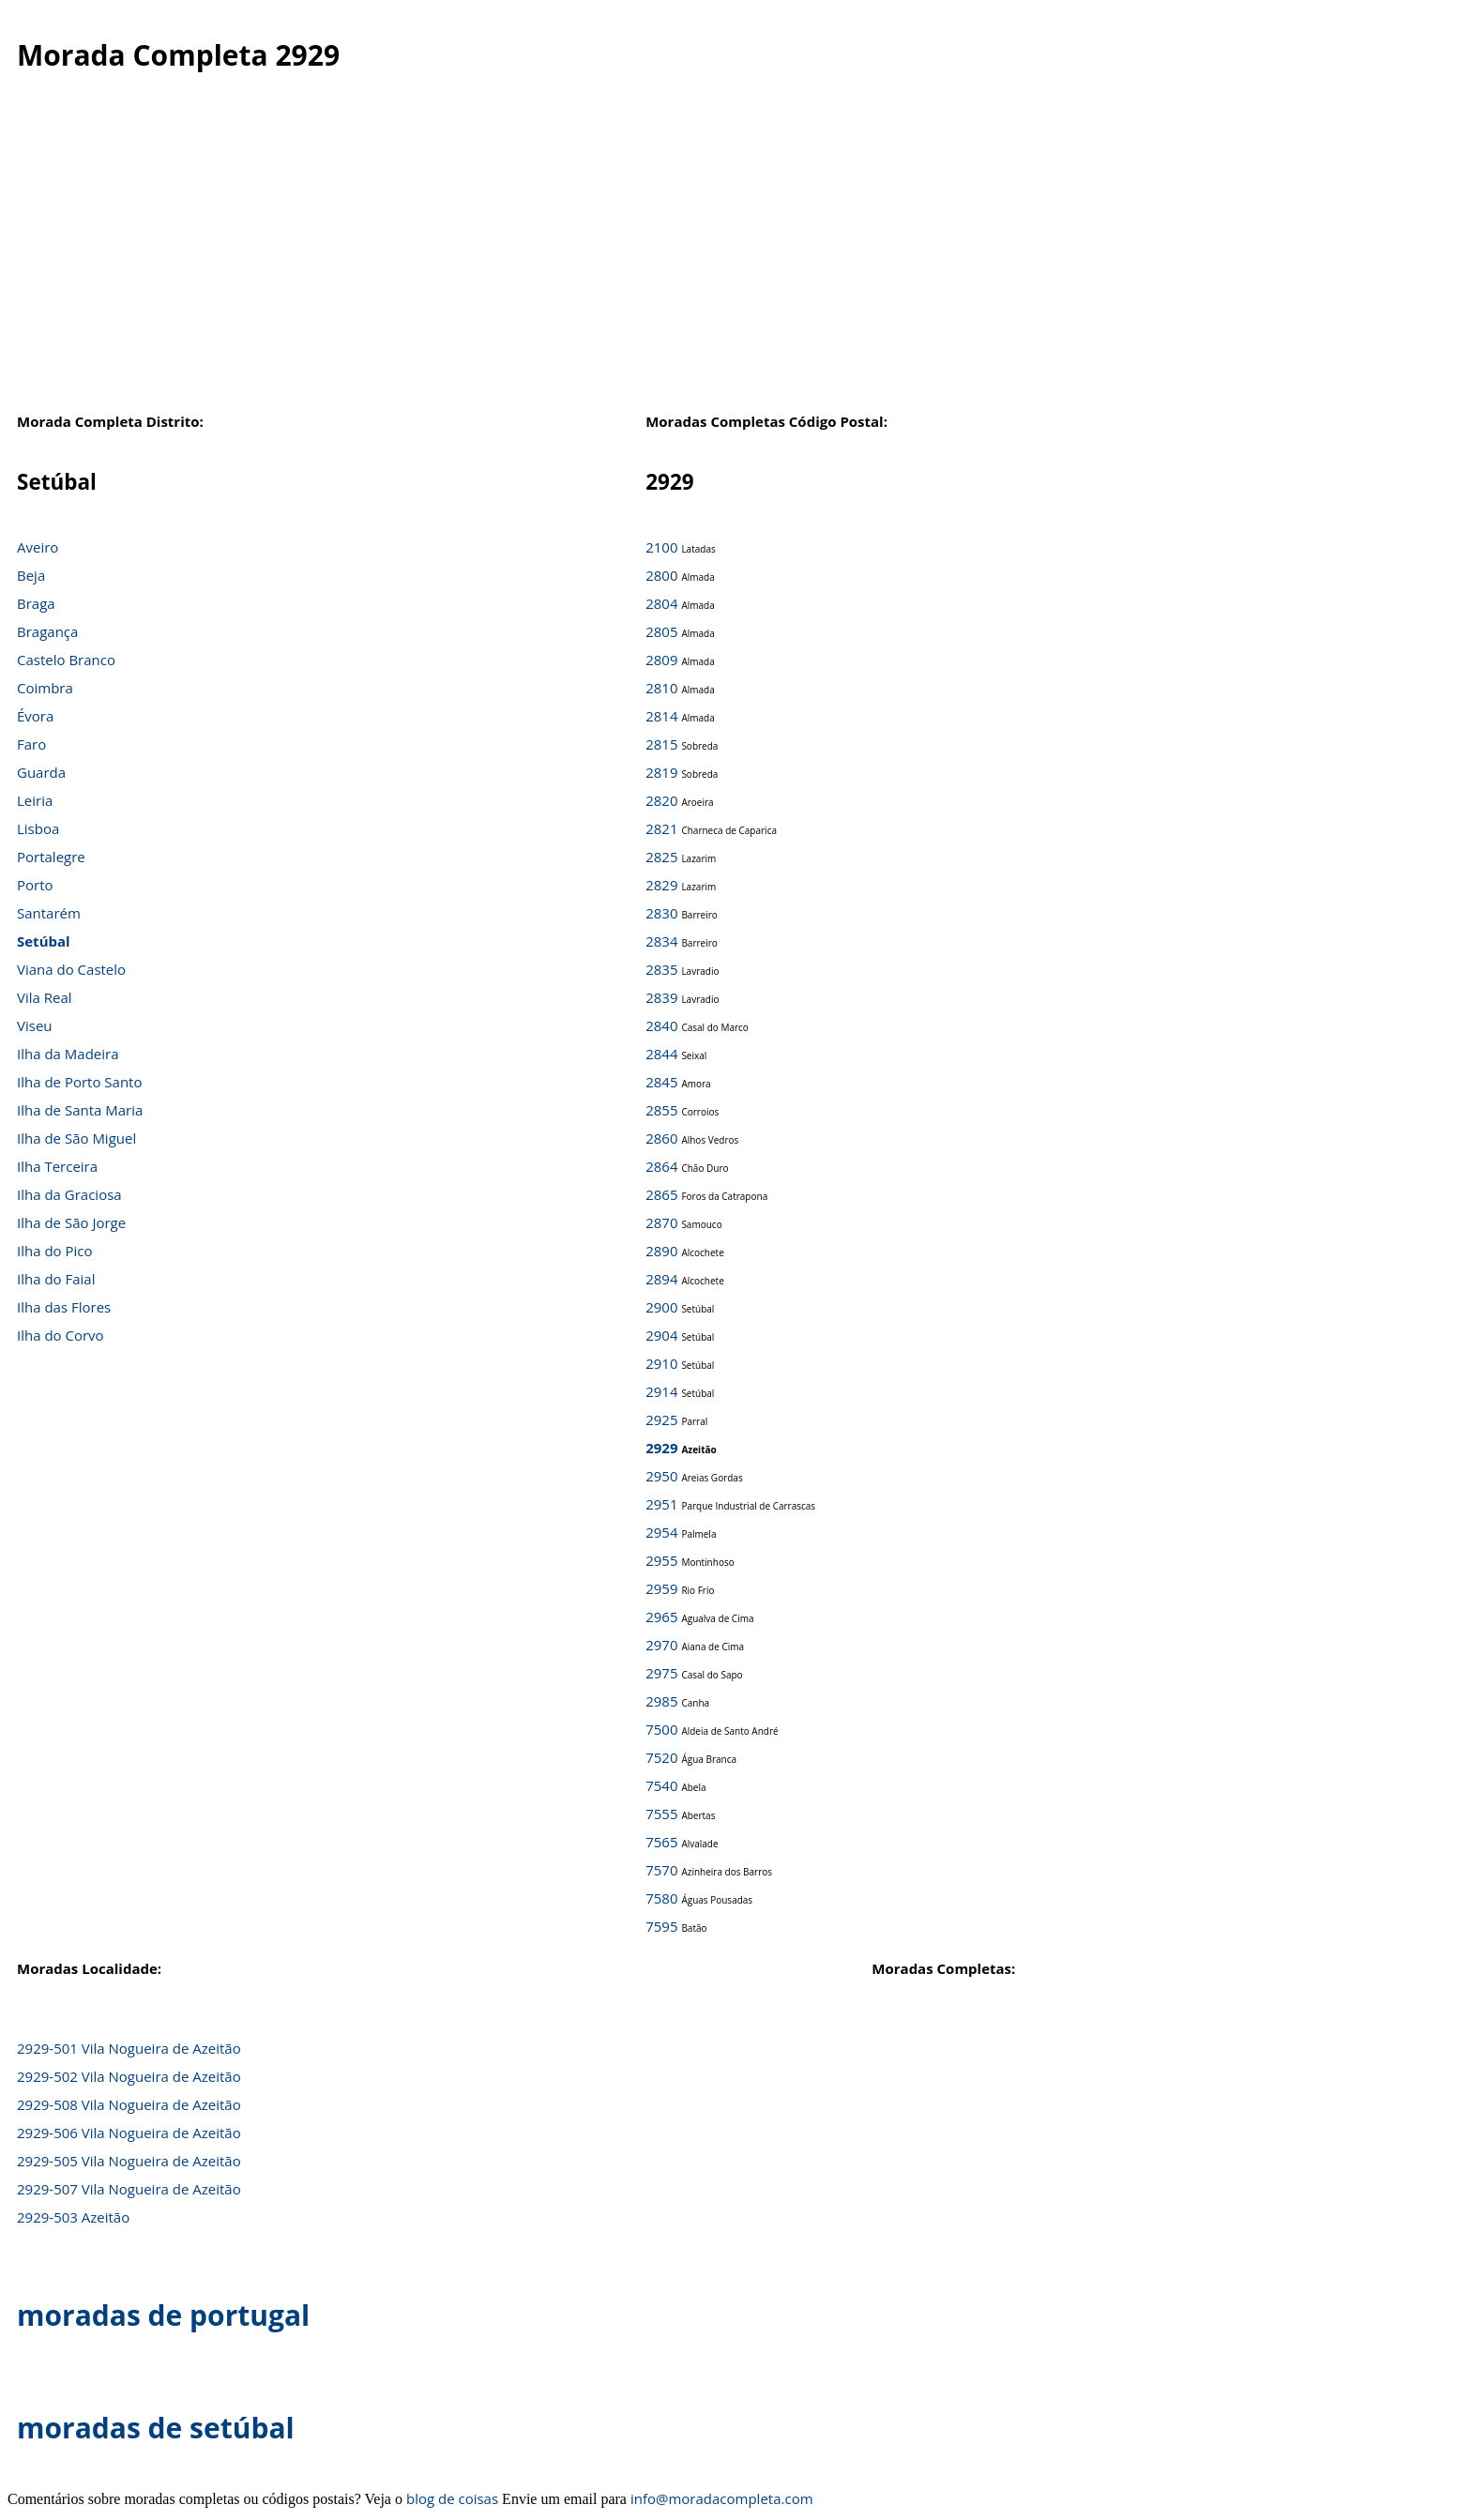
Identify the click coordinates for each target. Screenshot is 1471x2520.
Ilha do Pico (55, 1250)
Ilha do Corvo (60, 1335)
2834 (661, 941)
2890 (661, 1250)
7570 (661, 1869)
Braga (36, 603)
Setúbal (43, 941)
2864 (661, 1166)
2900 (661, 1307)
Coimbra (45, 687)
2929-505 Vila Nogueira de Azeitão (129, 2160)
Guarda (41, 772)
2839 (661, 997)
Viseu (35, 1025)
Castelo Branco (66, 659)
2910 (661, 1363)
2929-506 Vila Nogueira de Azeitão (129, 2132)
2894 (661, 1278)
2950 (661, 1475)
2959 (661, 1588)
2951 (661, 1504)
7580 (661, 1898)
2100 (661, 547)
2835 (661, 969)
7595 (661, 1926)
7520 (661, 1757)
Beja (31, 575)
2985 (661, 1701)
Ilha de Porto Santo (79, 1081)
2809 (661, 659)
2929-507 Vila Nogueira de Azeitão (129, 2188)
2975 (661, 1672)
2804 (661, 603)
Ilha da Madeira (68, 1053)
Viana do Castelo (71, 969)
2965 (661, 1616)
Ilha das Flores (64, 1307)
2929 (661, 1447)
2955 (661, 1560)
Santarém (49, 912)
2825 (661, 856)
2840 (661, 1025)
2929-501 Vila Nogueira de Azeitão (129, 2048)
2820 (661, 800)
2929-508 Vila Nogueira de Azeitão (129, 2104)
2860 (661, 1138)
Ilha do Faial (56, 1278)
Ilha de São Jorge (71, 1222)
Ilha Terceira (57, 1166)
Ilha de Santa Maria (80, 1110)
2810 (661, 687)
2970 (661, 1644)
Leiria (35, 800)
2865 (661, 1194)
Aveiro (37, 547)
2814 (661, 715)
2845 (661, 1081)
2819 (661, 772)
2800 (661, 575)
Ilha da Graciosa (69, 1194)
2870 (661, 1222)
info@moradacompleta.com (721, 2498)
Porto (35, 884)
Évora (35, 715)
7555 (661, 1813)
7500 (661, 1729)
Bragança (47, 631)
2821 (661, 828)
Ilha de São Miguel (76, 1138)
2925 (661, 1419)
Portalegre (51, 856)
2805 (661, 631)
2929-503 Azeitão (73, 2217)
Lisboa (38, 828)
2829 (661, 884)
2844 (661, 1053)
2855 (661, 1110)
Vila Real (44, 997)
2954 (661, 1532)
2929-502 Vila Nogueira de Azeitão (129, 2076)
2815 (661, 744)
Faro (31, 744)
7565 (661, 1841)
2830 (661, 912)
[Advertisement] (735, 261)
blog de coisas (452, 2498)
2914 (661, 1391)
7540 (661, 1785)
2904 (661, 1335)
